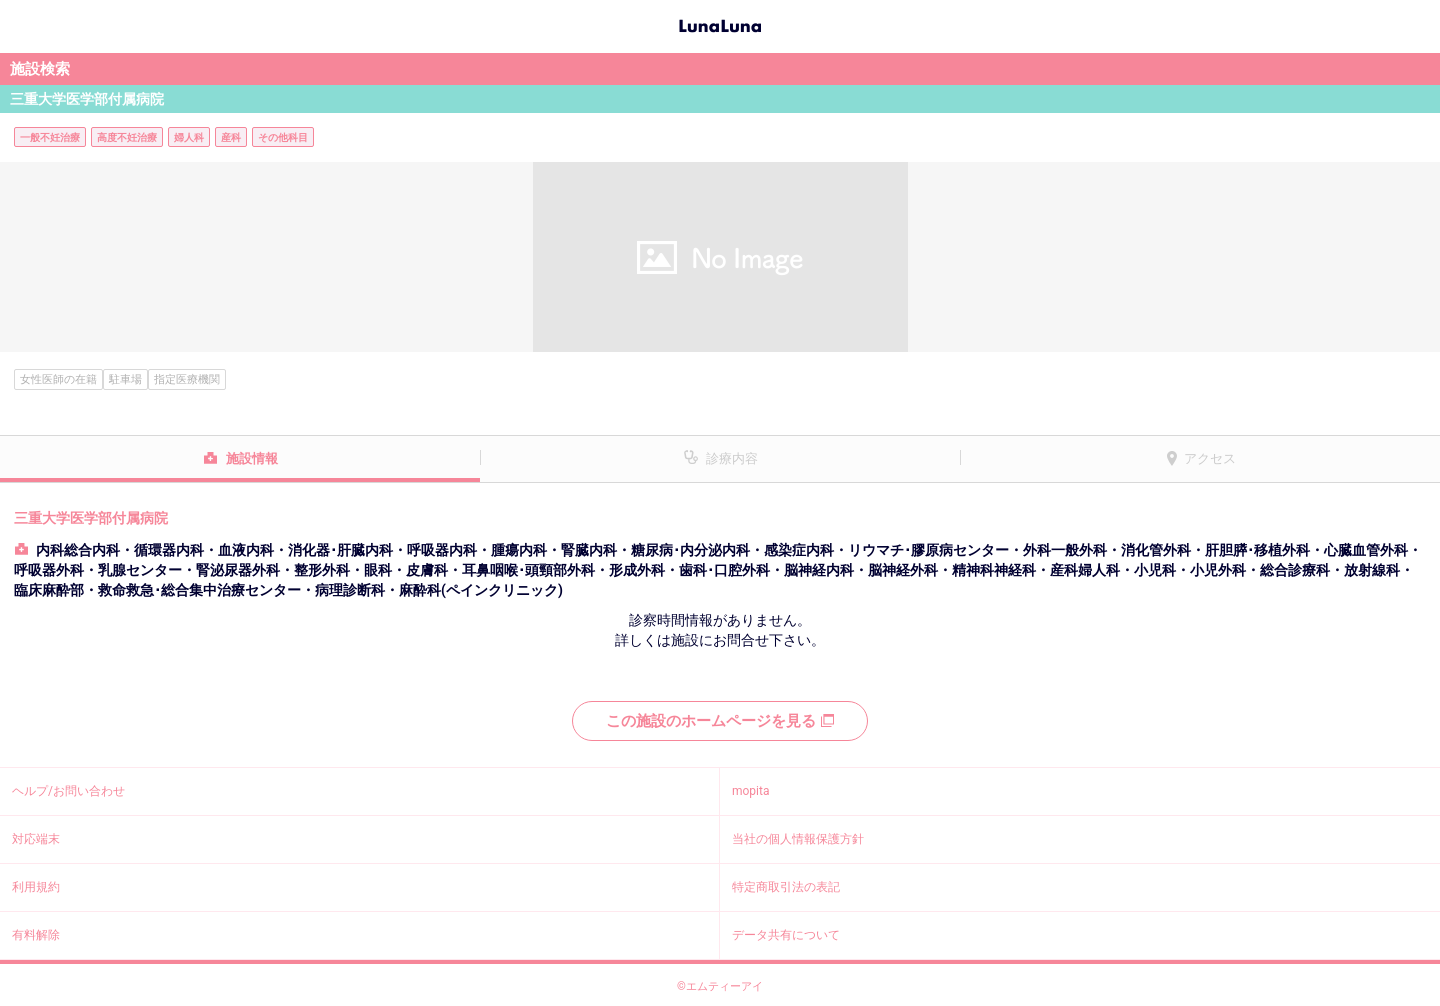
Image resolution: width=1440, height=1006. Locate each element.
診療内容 (732, 458)
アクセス (1210, 458)
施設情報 (252, 458)
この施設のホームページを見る (720, 721)
